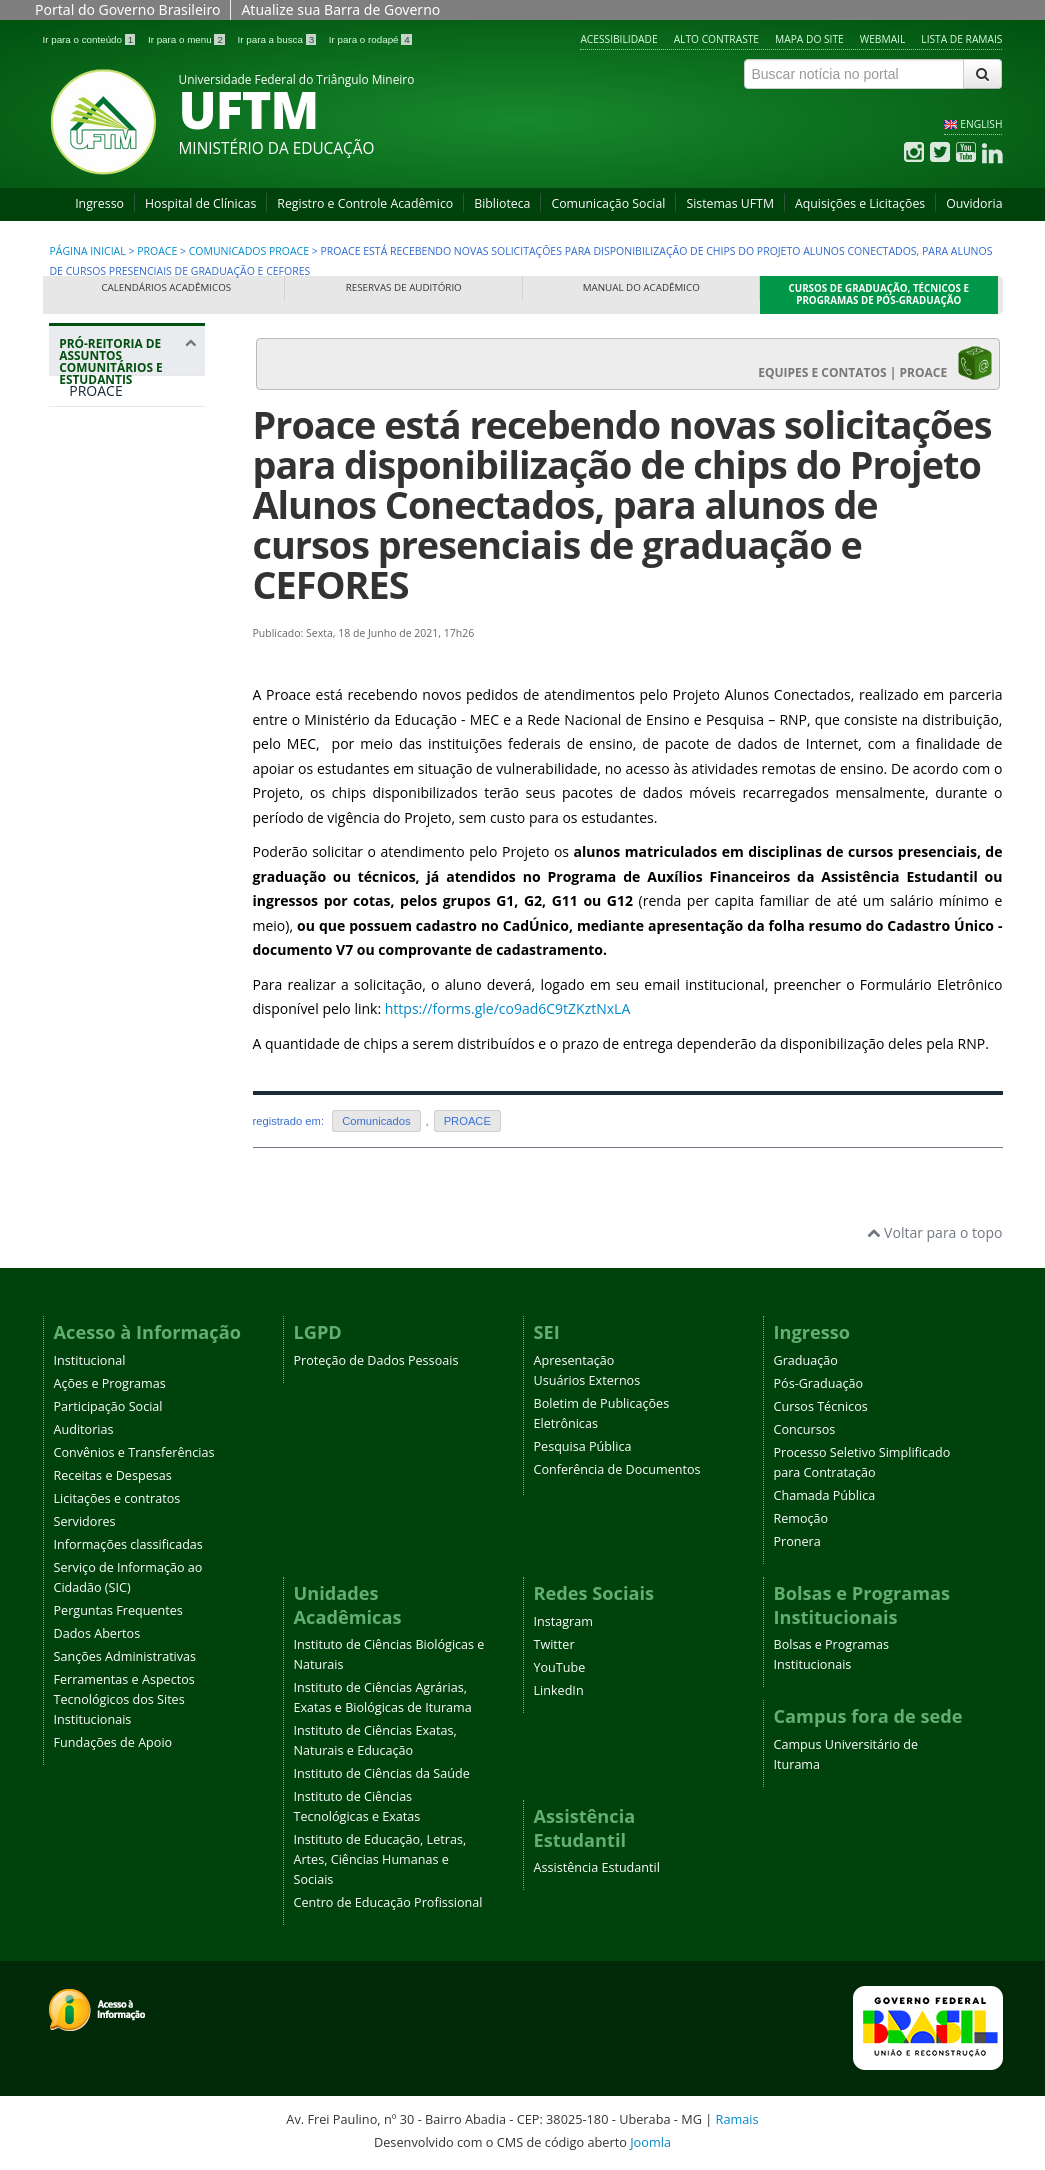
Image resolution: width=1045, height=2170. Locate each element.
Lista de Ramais (961, 39)
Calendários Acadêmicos (166, 287)
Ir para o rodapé (370, 39)
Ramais (737, 2119)
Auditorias (84, 1429)
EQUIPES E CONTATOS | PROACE (875, 363)
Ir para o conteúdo (90, 39)
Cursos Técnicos (821, 1406)
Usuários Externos (587, 1380)
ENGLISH (981, 124)
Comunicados (376, 1121)
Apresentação (574, 1360)
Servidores (85, 1521)
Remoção (801, 1518)
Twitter (554, 1644)
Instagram (563, 1621)
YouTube (560, 1667)
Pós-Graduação (819, 1383)
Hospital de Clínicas (200, 203)
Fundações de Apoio (113, 1742)
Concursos (805, 1429)
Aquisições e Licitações (860, 203)
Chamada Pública (825, 1495)
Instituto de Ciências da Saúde (382, 1773)
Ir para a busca (278, 39)
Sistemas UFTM (730, 203)
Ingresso (99, 203)
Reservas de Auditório (404, 287)
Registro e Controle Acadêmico (365, 203)
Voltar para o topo (934, 1232)
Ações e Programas (110, 1383)
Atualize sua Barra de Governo (340, 9)
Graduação (806, 1360)
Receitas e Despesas (113, 1475)
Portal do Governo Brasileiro (127, 9)
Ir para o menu (188, 39)
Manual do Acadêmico (641, 287)
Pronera (797, 1541)
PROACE (157, 251)
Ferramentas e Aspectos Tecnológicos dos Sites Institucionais (124, 1699)
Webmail (883, 39)
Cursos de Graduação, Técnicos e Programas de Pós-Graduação (879, 294)
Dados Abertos (97, 1633)
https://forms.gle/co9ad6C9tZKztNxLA (508, 1008)
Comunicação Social (608, 203)
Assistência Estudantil (597, 1867)
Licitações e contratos (117, 1498)
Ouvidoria (974, 203)
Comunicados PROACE (249, 251)
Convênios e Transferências (134, 1452)
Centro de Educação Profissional (388, 1902)
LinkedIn (559, 1690)
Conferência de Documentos (617, 1469)
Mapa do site (809, 39)
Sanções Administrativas (125, 1656)
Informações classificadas (128, 1544)
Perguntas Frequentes (118, 1610)
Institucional (90, 1360)
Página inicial (88, 251)
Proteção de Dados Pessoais (376, 1360)
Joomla (650, 2142)
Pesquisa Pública (583, 1446)
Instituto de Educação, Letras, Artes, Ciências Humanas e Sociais (380, 1859)
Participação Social (108, 1406)
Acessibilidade (618, 39)
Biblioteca (502, 203)
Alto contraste (716, 39)
